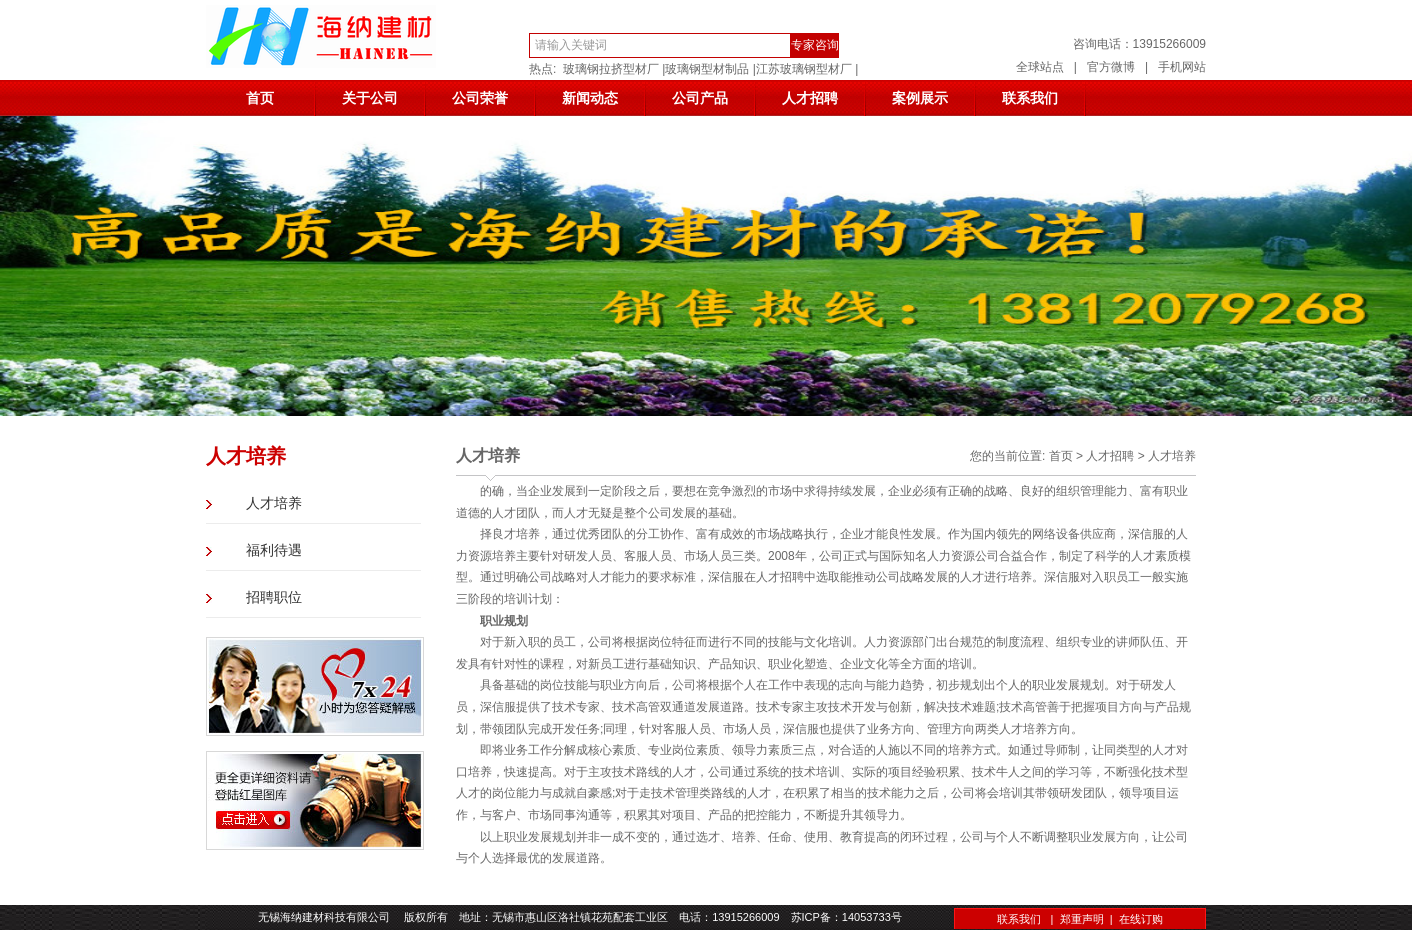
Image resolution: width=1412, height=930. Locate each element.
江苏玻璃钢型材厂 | (807, 69)
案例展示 (920, 98)
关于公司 (370, 98)
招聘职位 (274, 597)
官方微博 (1111, 67)
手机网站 (1182, 67)
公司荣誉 (480, 98)
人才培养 (274, 503)
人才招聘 (810, 98)
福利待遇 (274, 550)
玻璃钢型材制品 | (710, 69)
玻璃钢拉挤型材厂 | (614, 69)
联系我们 (1030, 98)
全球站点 (1040, 67)
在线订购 (1141, 919)
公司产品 (700, 98)
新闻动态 (590, 98)
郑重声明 (1082, 919)
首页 (260, 98)
